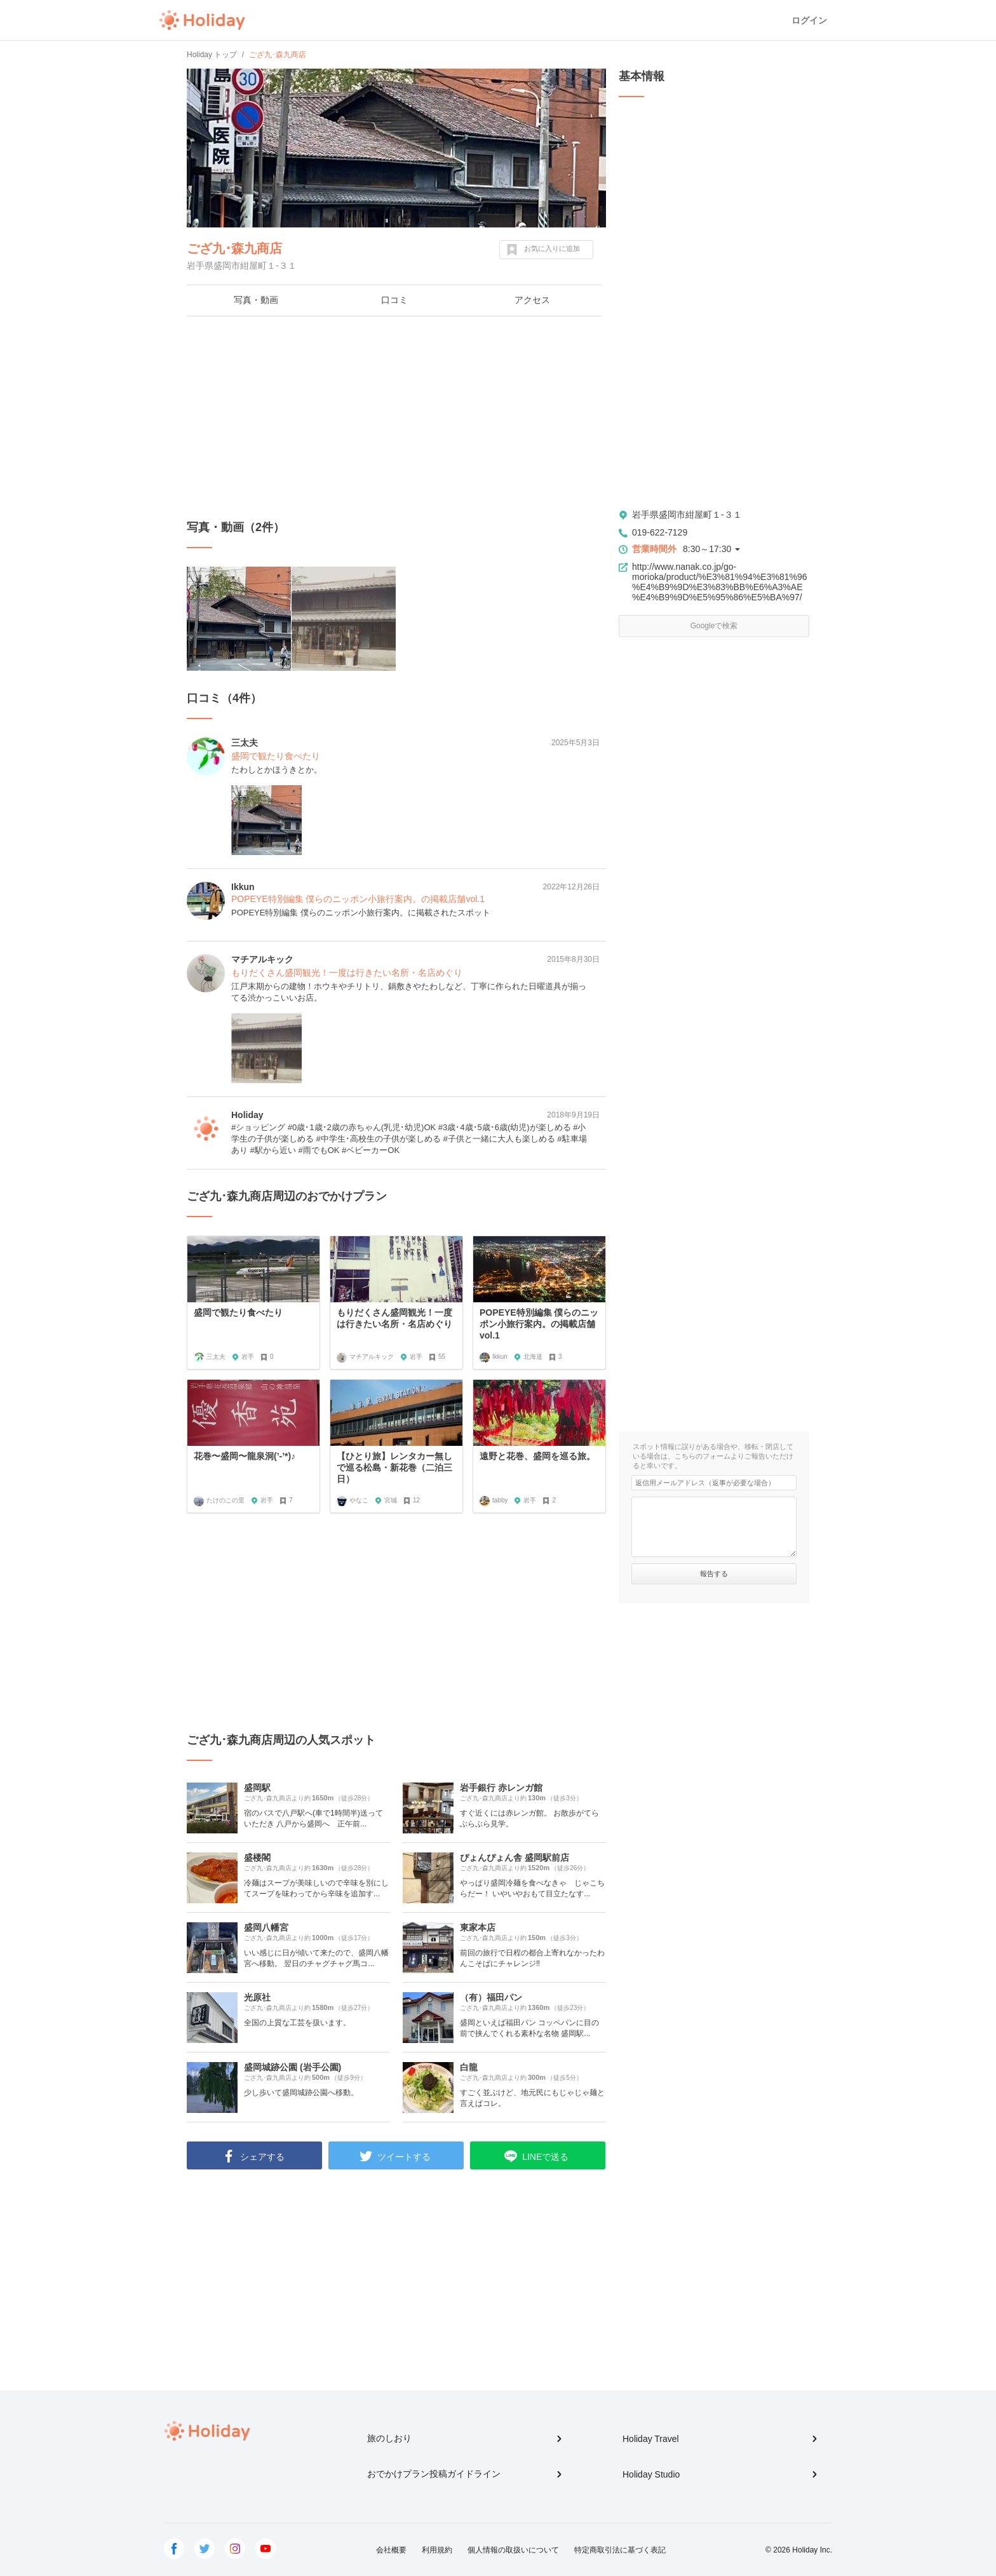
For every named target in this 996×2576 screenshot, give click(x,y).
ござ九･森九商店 (234, 248)
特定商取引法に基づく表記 (620, 2550)
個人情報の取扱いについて (513, 2550)
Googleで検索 (714, 625)
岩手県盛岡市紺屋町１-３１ (687, 514)
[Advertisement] (396, 418)
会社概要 (391, 2550)
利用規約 (437, 2550)
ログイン (809, 20)
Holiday (202, 20)
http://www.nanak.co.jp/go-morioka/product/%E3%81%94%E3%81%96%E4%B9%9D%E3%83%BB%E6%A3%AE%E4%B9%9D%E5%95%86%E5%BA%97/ (719, 582)
